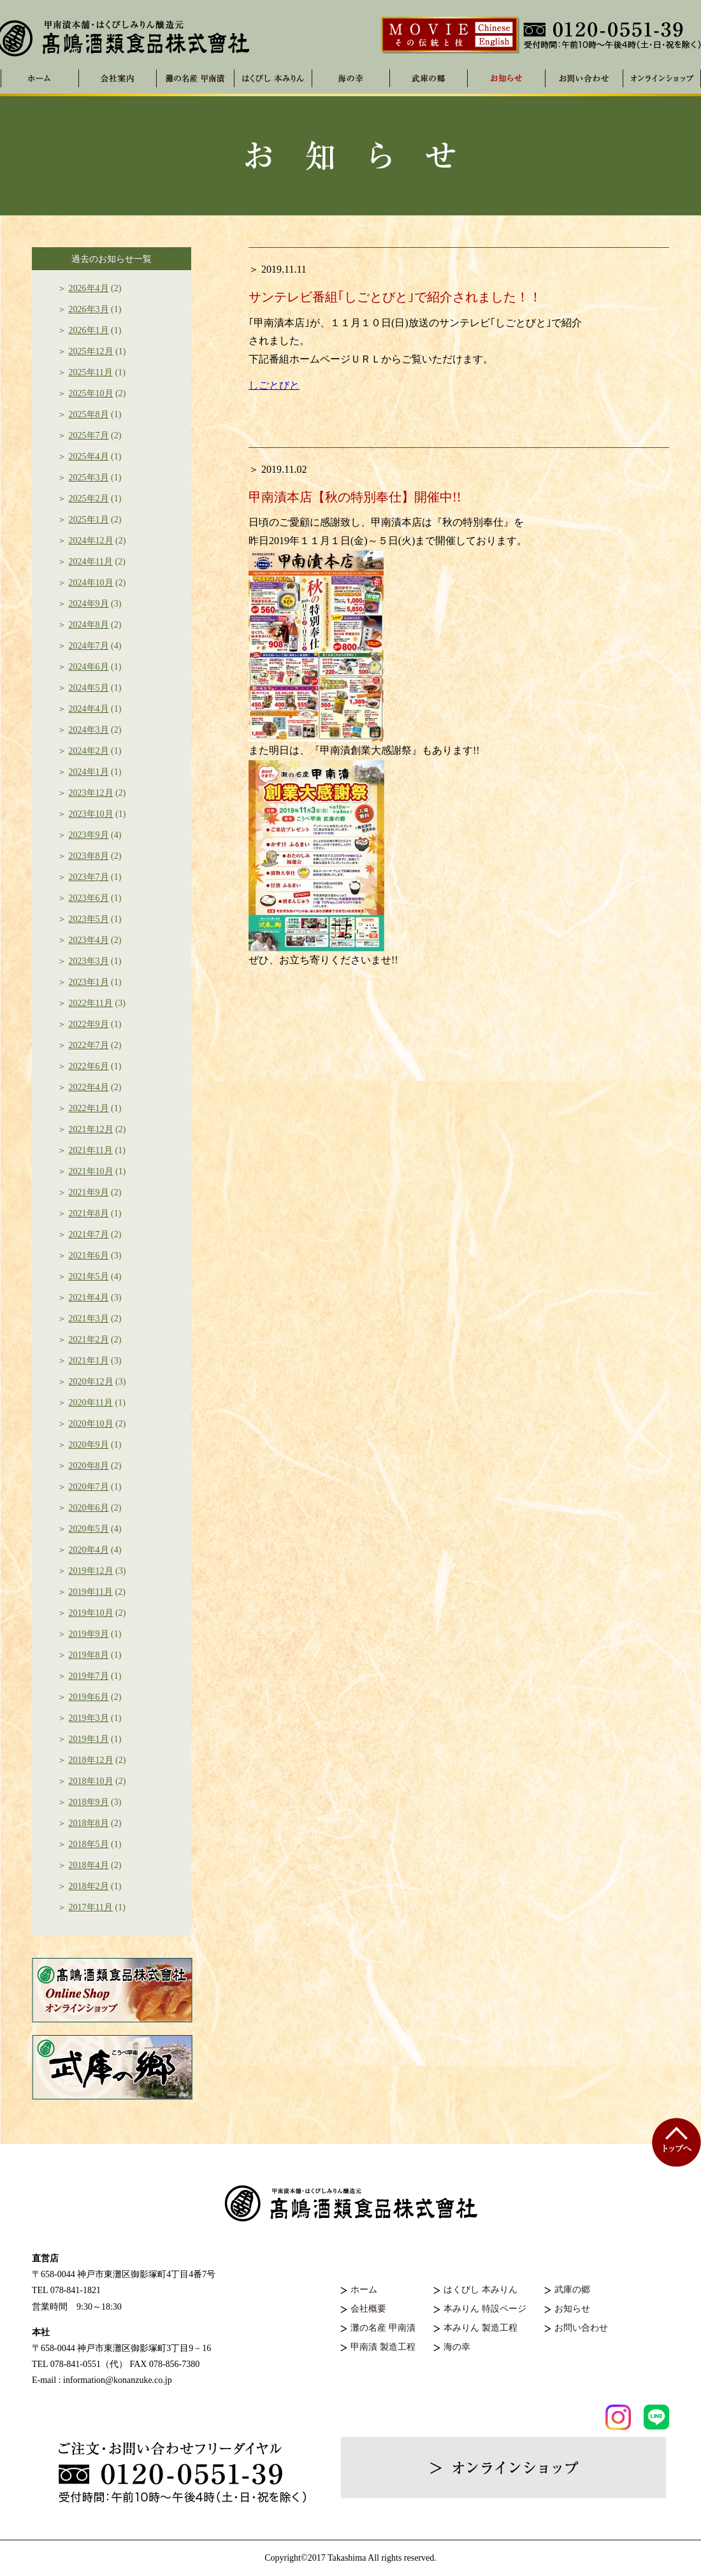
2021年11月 (91, 1150)
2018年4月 (89, 1865)
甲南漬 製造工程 (383, 2347)
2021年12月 (91, 1129)
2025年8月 (89, 414)
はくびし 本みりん (273, 78)
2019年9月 (89, 1634)
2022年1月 (89, 1108)
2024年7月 (89, 646)
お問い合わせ (581, 2328)
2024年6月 (89, 667)
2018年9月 (89, 1802)
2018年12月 (91, 1760)
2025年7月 (89, 435)
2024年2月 (89, 751)
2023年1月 (89, 982)
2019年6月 (89, 1697)
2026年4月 (89, 288)
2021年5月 (89, 1276)
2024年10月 (91, 582)
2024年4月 (89, 709)
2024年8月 (89, 625)
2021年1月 (89, 1360)
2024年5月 (89, 688)
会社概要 (368, 2308)
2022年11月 (91, 1003)
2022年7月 (89, 1045)
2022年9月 (89, 1024)
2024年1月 (89, 772)
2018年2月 (89, 1886)
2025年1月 (89, 519)
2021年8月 (89, 1213)
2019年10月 (91, 1613)
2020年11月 (91, 1402)
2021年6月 (89, 1255)
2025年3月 (89, 477)
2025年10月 (91, 393)
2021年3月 (89, 1318)
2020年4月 (89, 1550)
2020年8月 (89, 1466)
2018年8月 (89, 1823)
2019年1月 (89, 1739)
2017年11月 (91, 1907)
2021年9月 (89, 1192)
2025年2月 (89, 498)
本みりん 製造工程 (480, 2328)
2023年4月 (89, 940)
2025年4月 (89, 456)
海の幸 (457, 2347)
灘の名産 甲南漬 (195, 78)
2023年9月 (89, 835)
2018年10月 (91, 1781)
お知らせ (572, 2308)
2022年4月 (89, 1087)
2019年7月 (89, 1676)
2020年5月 (89, 1529)
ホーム (363, 2289)
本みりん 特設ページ (485, 2308)
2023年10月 (91, 814)
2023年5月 (89, 919)
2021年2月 (89, 1339)
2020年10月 (91, 1423)
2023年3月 (89, 961)
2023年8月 (89, 856)
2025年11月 (91, 372)
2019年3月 (89, 1718)
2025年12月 (91, 351)
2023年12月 (91, 793)
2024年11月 (91, 561)
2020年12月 (91, 1381)
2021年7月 (89, 1234)
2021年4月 (89, 1297)
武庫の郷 (572, 2289)
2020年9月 (89, 1445)
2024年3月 (89, 730)
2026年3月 (89, 309)
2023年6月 (89, 898)
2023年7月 (89, 877)
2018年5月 (89, 1844)
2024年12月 (91, 540)
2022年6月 (89, 1066)
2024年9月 (89, 603)
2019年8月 (89, 1655)
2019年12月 (91, 1571)
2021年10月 (91, 1171)
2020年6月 (89, 1508)
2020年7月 (89, 1487)
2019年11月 (91, 1592)
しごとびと (274, 385)
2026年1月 (89, 330)
